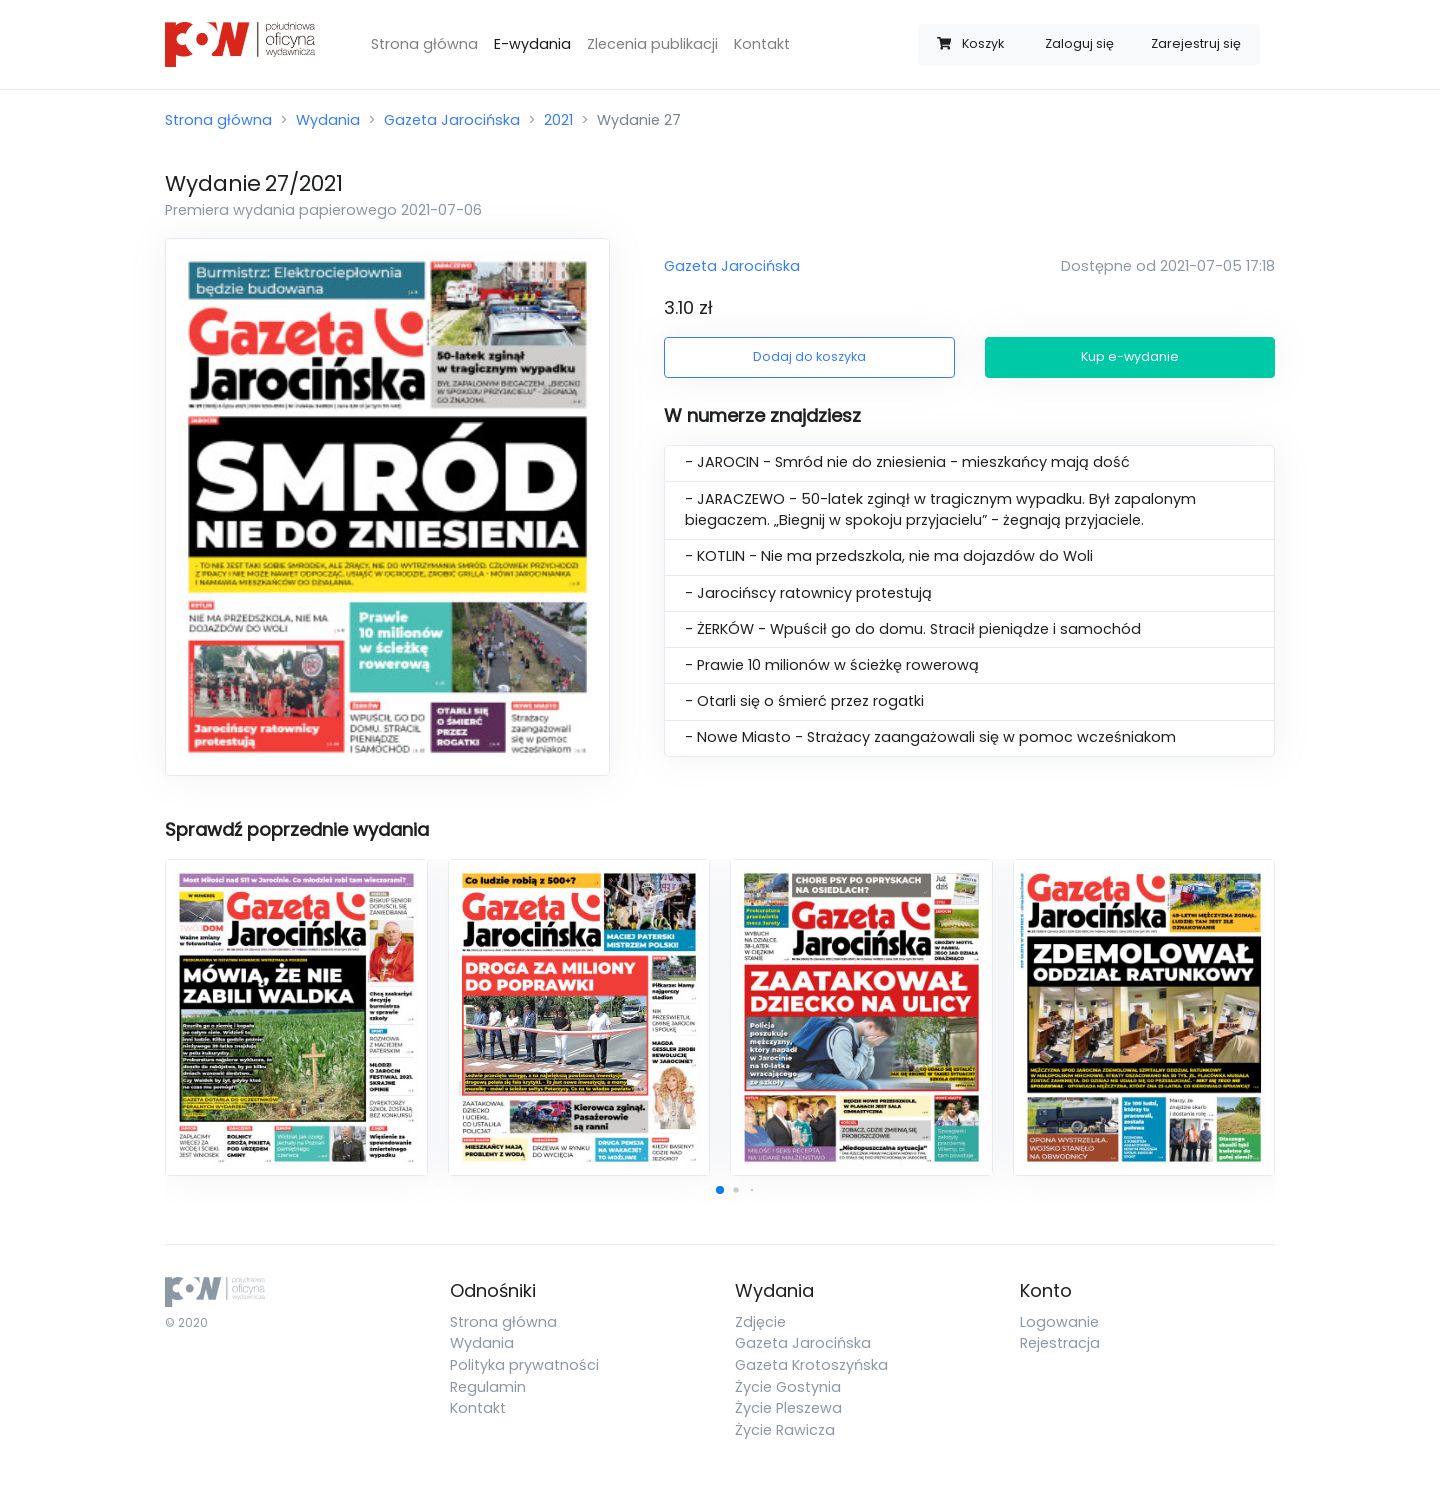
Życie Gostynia (788, 1387)
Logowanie (1059, 1322)
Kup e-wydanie (1130, 356)
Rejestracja (1060, 1343)
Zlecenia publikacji (652, 44)
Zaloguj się (1079, 43)
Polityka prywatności (524, 1365)
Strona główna (424, 44)
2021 (558, 120)
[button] (720, 1190)
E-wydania (532, 44)
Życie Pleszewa (788, 1408)
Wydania (328, 120)
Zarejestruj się (1196, 43)
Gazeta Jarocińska (452, 120)
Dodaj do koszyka (809, 356)
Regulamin (488, 1387)
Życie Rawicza (785, 1430)
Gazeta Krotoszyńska (811, 1365)
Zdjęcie (760, 1322)
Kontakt (762, 44)
